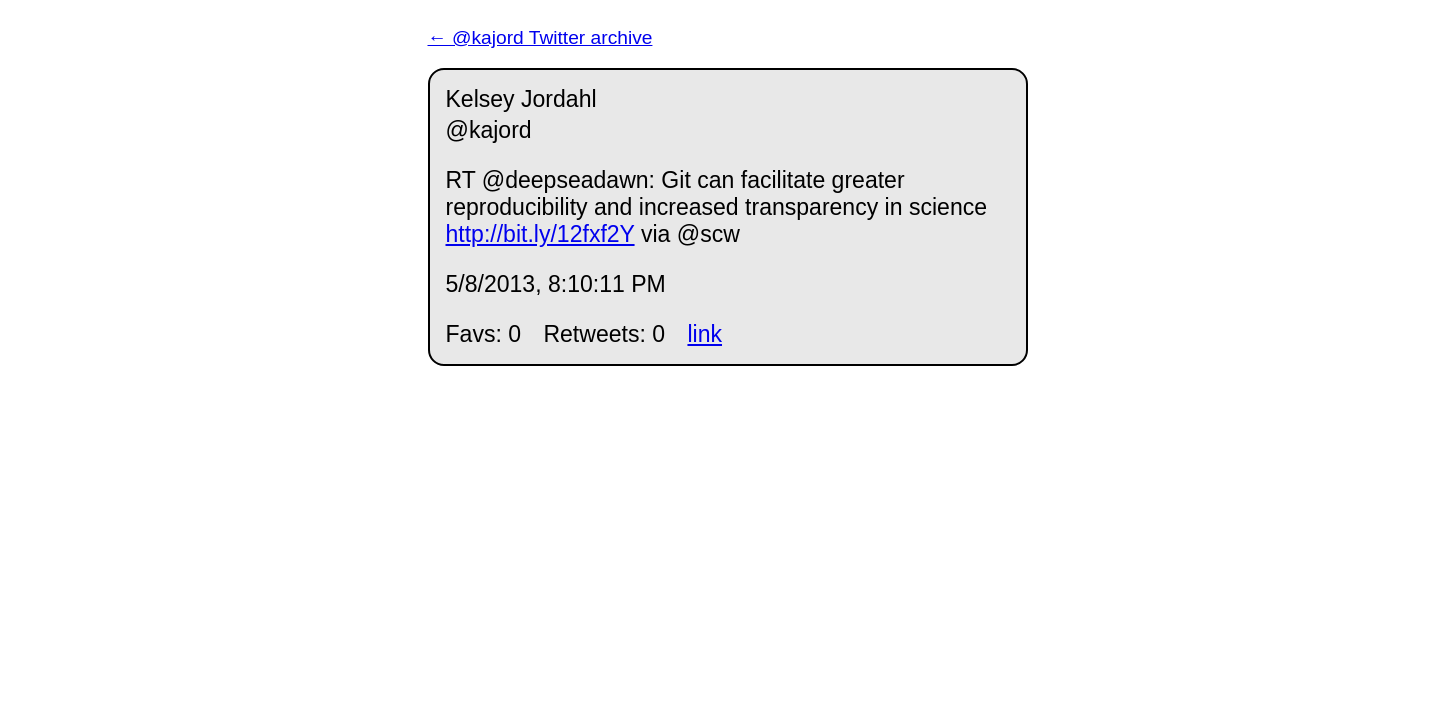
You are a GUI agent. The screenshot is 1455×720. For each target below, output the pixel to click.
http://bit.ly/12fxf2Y (540, 234)
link (704, 334)
